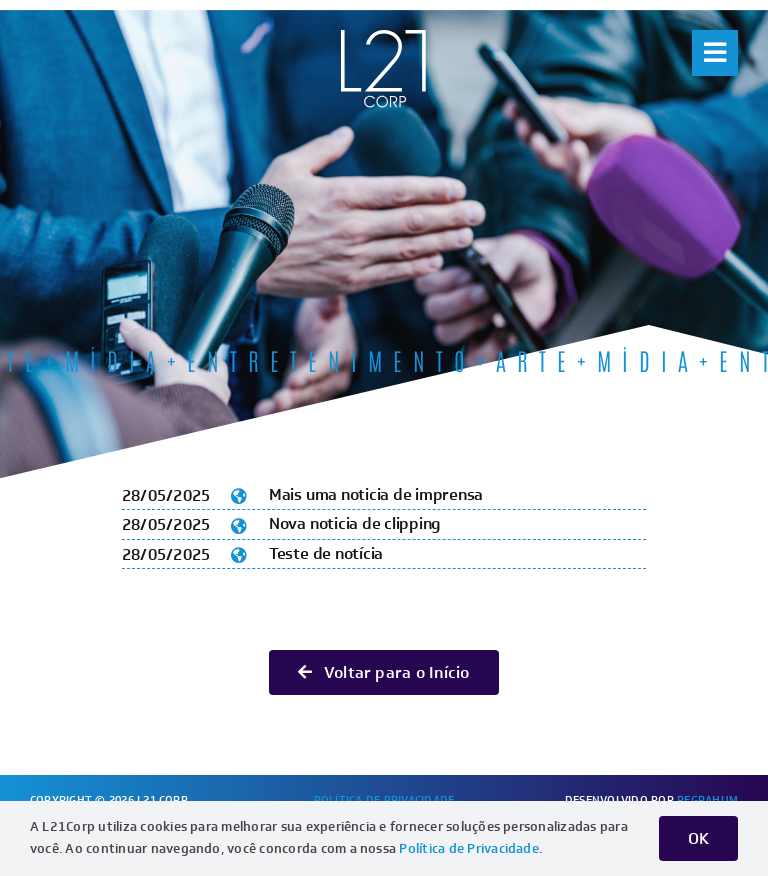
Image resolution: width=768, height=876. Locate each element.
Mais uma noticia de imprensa (376, 494)
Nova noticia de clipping (355, 523)
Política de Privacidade (469, 848)
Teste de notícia (326, 553)
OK (698, 838)
